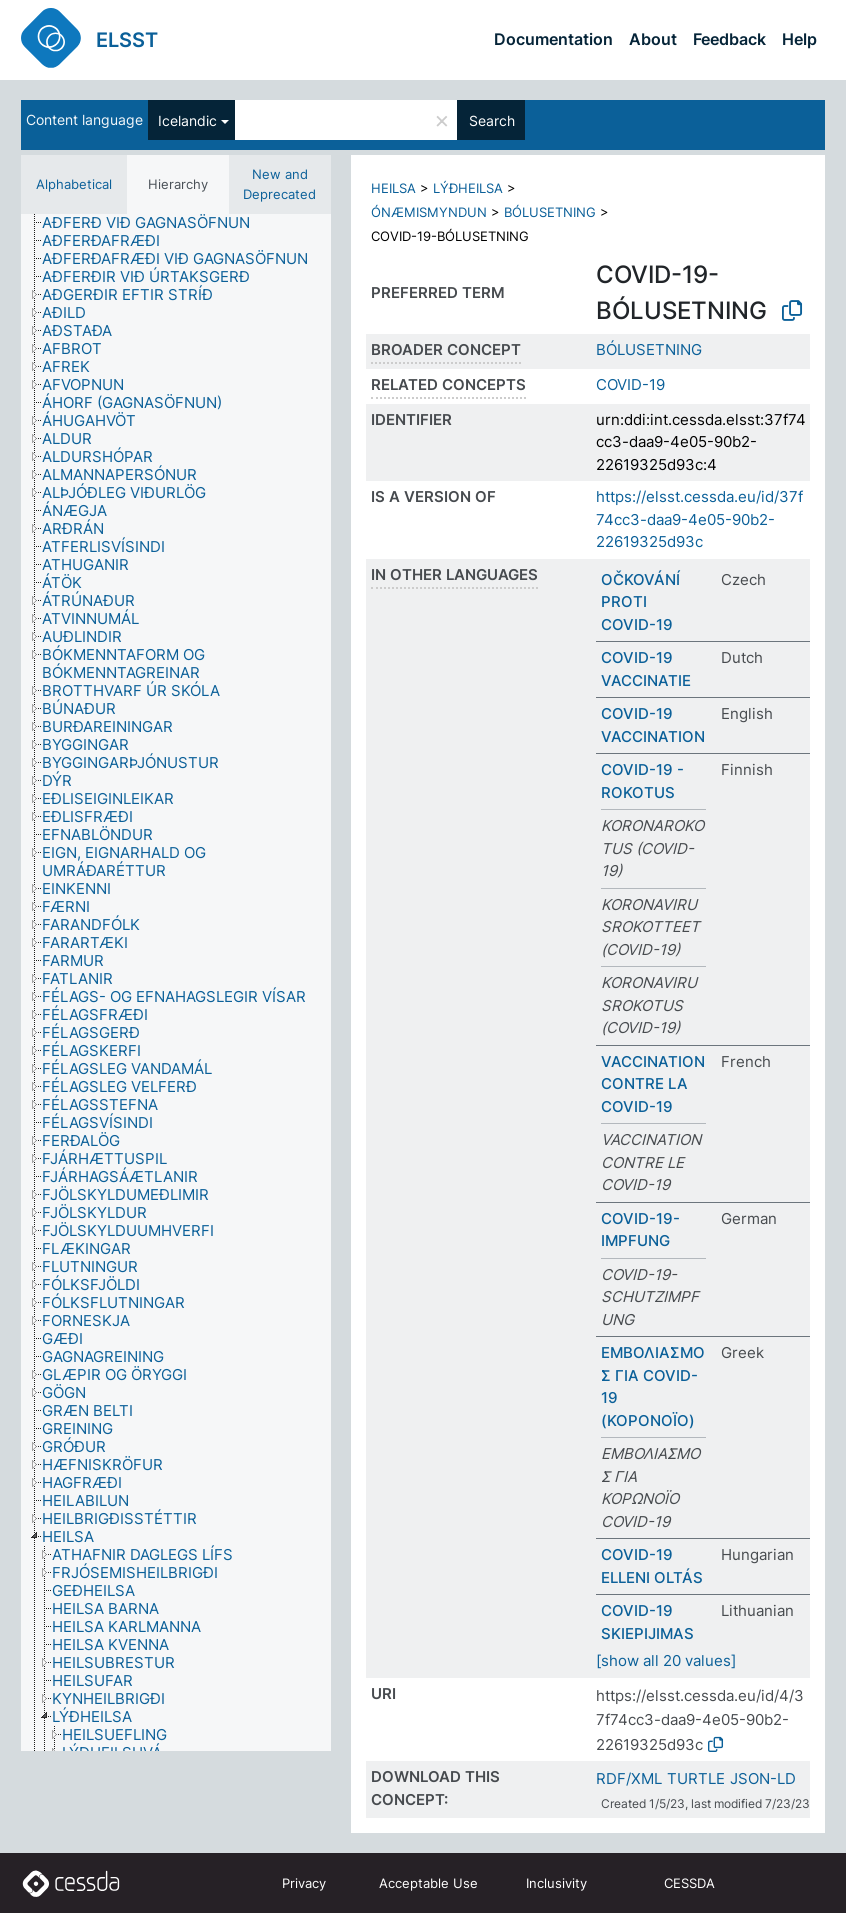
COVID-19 (630, 384)
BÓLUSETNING (550, 212)
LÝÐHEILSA (468, 188)
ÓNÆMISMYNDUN (429, 212)
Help (799, 39)
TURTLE (696, 1778)
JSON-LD (763, 1778)
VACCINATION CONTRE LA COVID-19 (653, 1084)
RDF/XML (629, 1778)
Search (492, 120)
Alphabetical (74, 184)
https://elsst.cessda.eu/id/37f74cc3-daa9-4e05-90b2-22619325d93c (699, 519)
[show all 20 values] (666, 1660)
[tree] (176, 982)
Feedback (729, 39)
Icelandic (187, 120)
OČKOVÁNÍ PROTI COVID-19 (640, 602)
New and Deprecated (279, 184)
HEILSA (393, 188)
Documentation (553, 39)
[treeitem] (154, 223)
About (653, 39)
